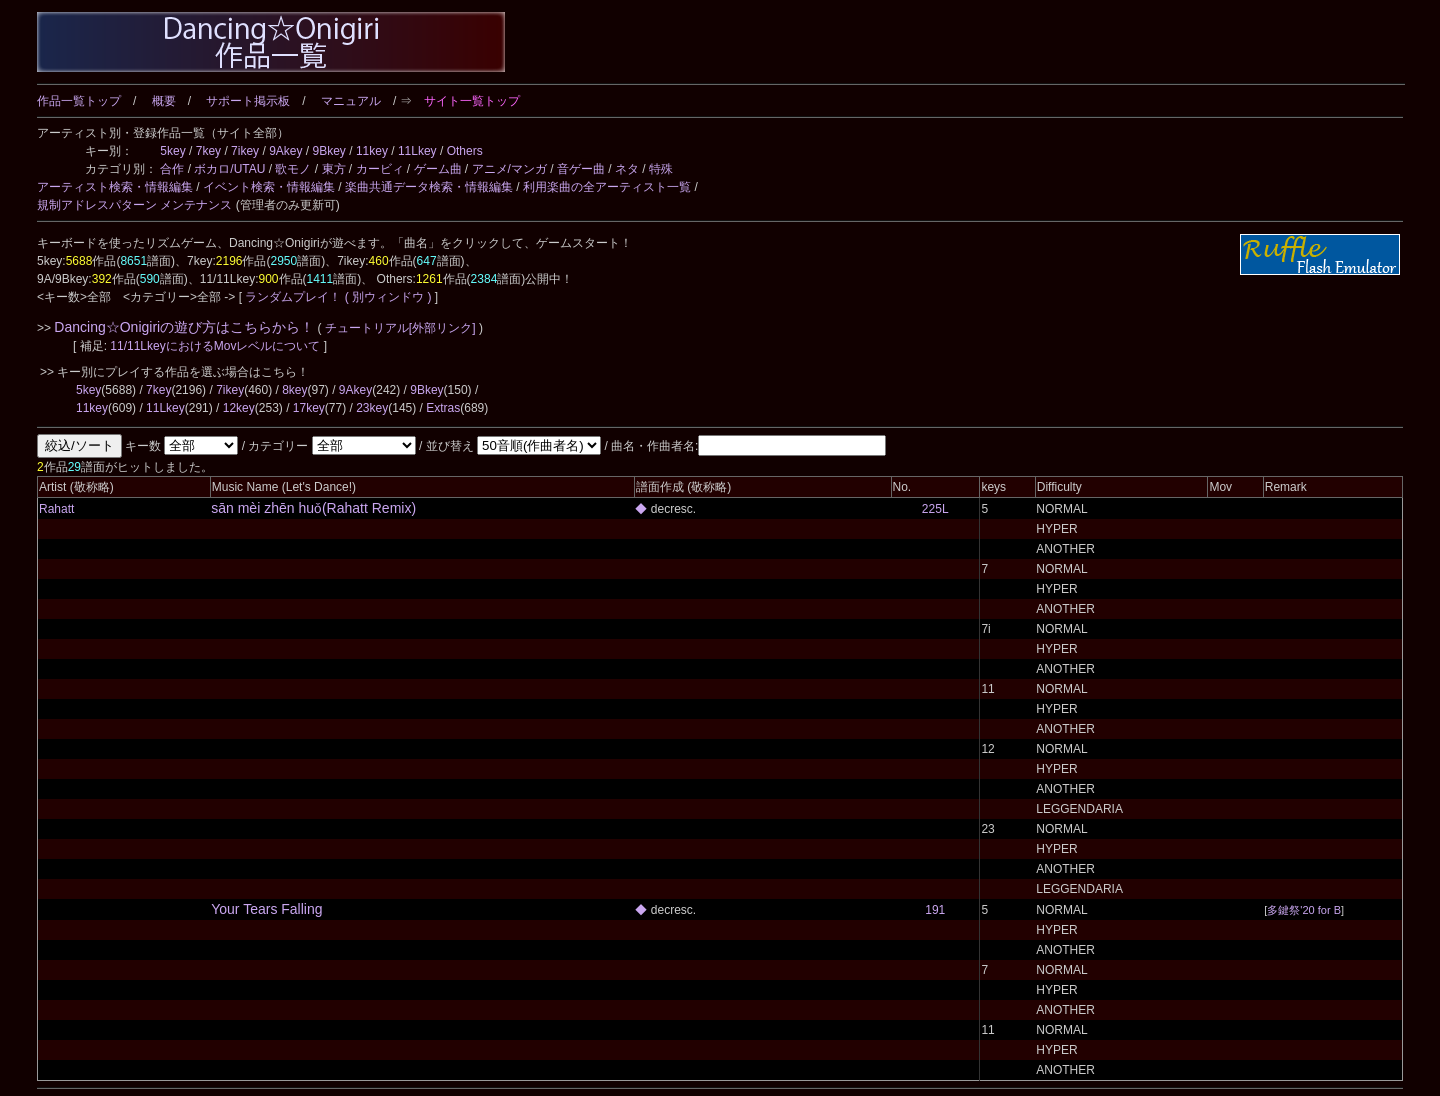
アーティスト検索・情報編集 (115, 187)
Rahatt (56, 509)
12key (239, 408)
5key (172, 151)
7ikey (245, 151)
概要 (164, 101)
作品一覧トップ (79, 101)
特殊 (661, 169)
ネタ (627, 169)
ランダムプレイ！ (293, 297)
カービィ (380, 169)
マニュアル (351, 101)
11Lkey (417, 151)
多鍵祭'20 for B (1304, 910)
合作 (172, 169)
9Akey (285, 151)
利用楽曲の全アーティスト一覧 (607, 187)
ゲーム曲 (438, 169)
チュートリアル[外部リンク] (400, 328)
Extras (443, 408)
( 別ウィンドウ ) (388, 297)
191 (935, 910)
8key (294, 390)
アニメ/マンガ (509, 169)
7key (208, 151)
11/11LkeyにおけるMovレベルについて (216, 346)
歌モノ (293, 169)
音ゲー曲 (581, 169)
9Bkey (329, 151)
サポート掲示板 (248, 101)
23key (372, 408)
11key (372, 151)
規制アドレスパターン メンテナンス (134, 205)
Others (465, 151)
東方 (334, 169)
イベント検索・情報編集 (269, 187)
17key (309, 408)
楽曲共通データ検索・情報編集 (429, 187)
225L (935, 509)
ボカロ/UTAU (229, 169)
